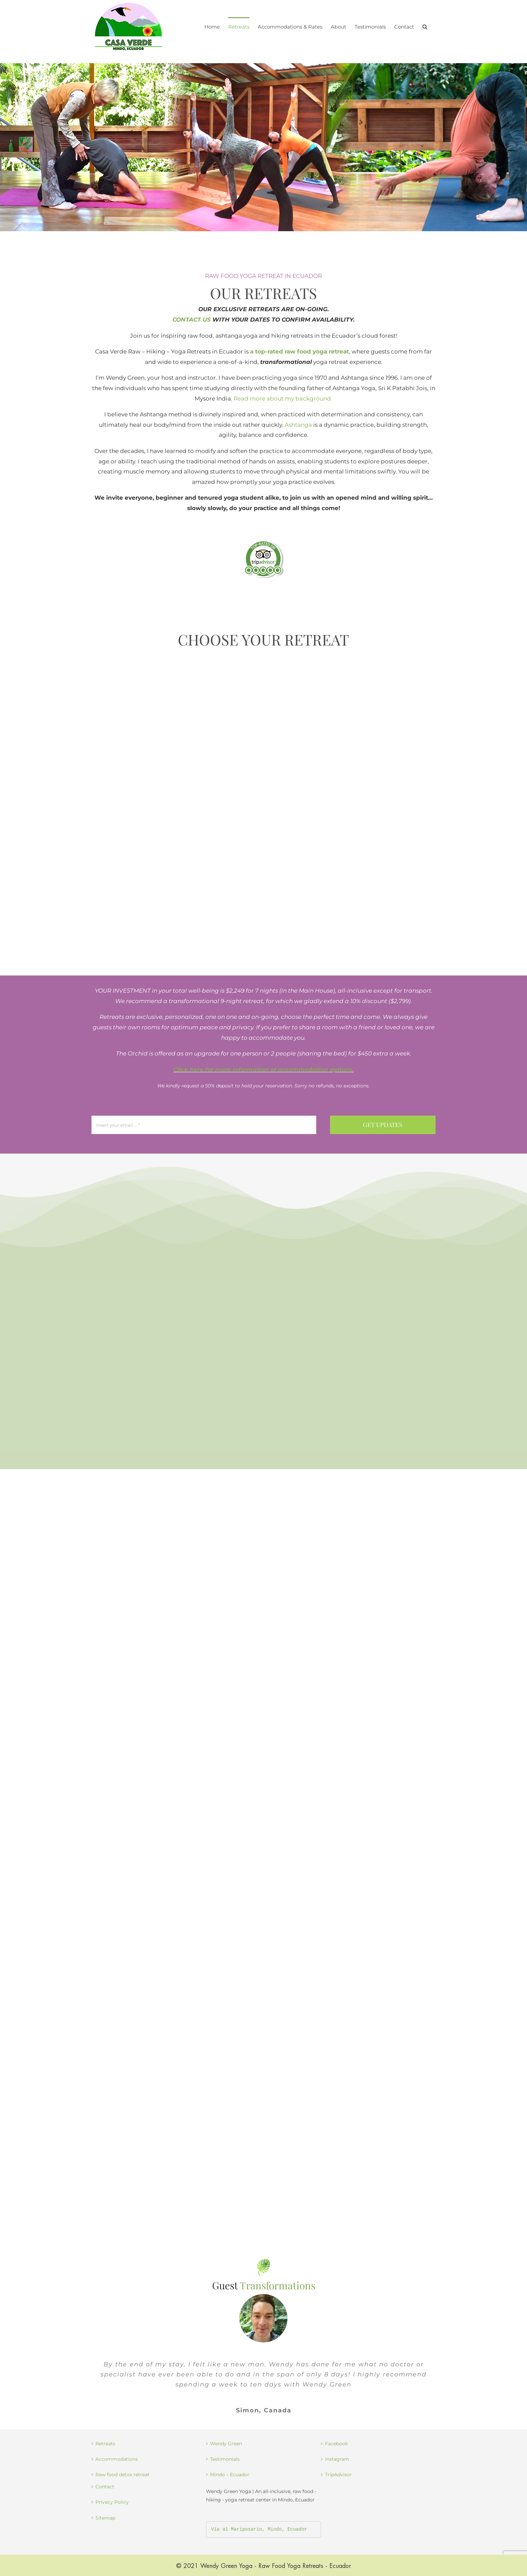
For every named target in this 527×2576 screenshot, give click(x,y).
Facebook (336, 2444)
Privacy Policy (112, 2502)
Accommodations (116, 2459)
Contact (104, 2487)
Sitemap (105, 2518)
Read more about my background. (283, 398)
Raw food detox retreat (122, 2474)
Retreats (105, 2444)
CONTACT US (191, 319)
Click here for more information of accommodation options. (263, 1069)
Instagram (337, 2459)
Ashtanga (298, 424)
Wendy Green (226, 2444)
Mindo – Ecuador (229, 2474)
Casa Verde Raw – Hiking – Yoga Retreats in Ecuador (169, 351)
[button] (424, 26)
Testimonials (225, 2459)
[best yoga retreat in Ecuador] (263, 542)
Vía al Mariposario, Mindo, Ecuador (259, 2529)
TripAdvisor (338, 2474)
